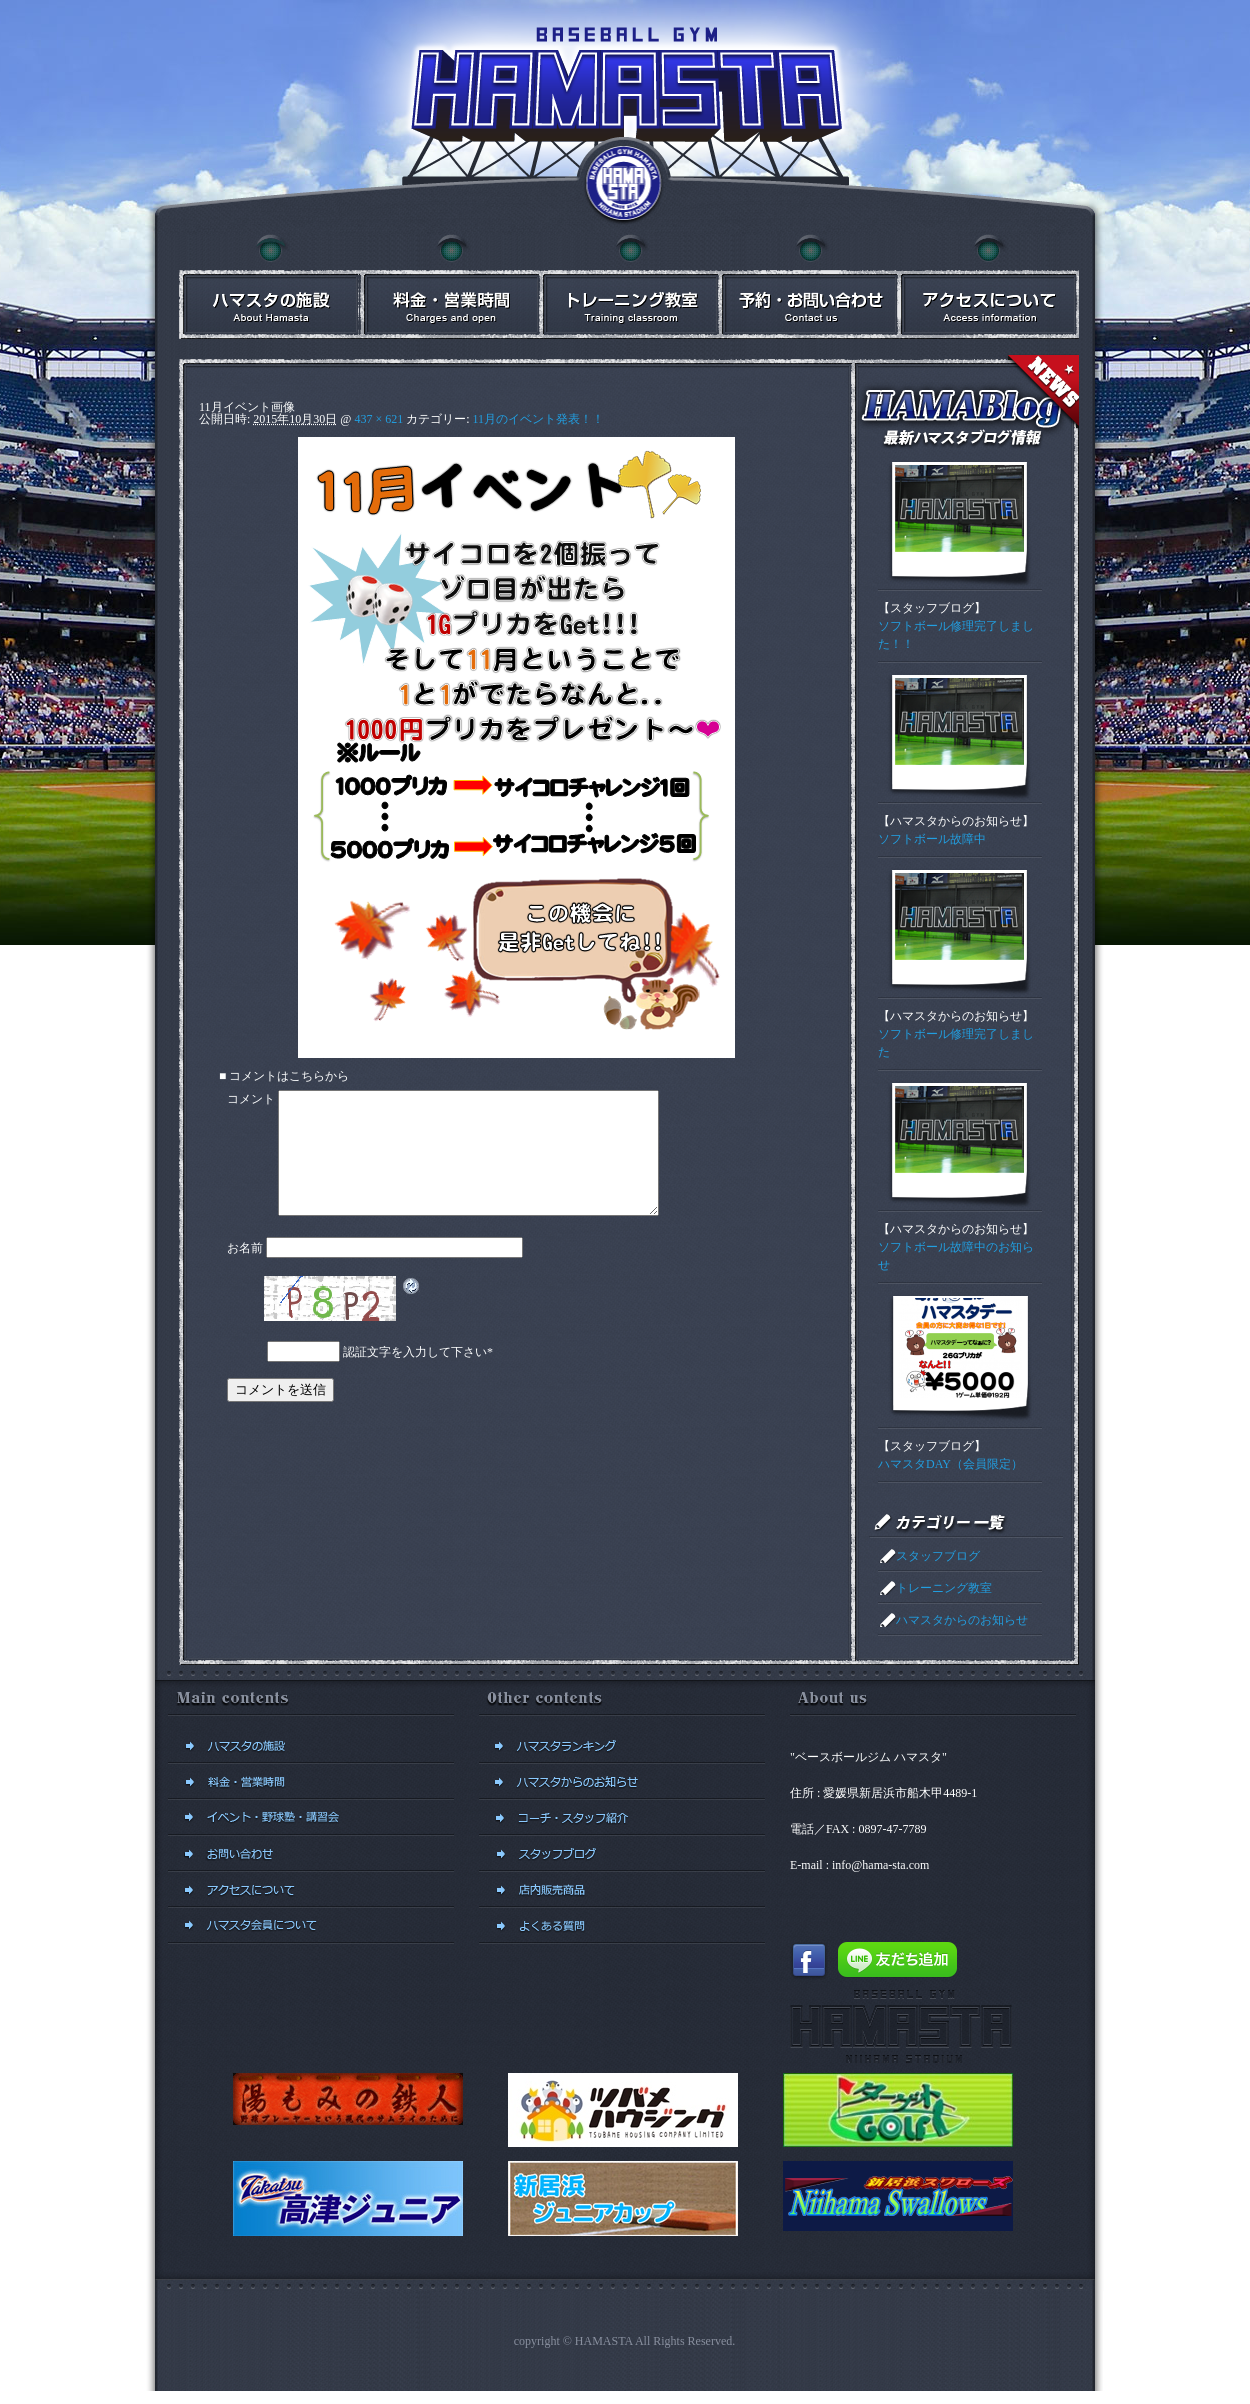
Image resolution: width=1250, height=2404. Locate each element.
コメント (251, 1099)
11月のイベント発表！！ (539, 419)
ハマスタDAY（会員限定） (950, 1464)
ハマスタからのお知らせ (956, 821)
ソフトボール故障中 (932, 839)
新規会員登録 (311, 1926)
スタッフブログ (932, 608)
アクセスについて (989, 286)
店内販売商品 (622, 1890)
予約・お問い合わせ (809, 286)
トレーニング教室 (944, 1588)
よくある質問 (622, 1926)
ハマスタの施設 (269, 286)
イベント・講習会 (629, 286)
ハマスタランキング (622, 1746)
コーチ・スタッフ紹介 (622, 1818)
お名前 (245, 1272)
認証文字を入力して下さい (415, 1376)
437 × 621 (378, 419)
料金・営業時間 (449, 286)
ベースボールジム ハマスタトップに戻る (624, 185)
